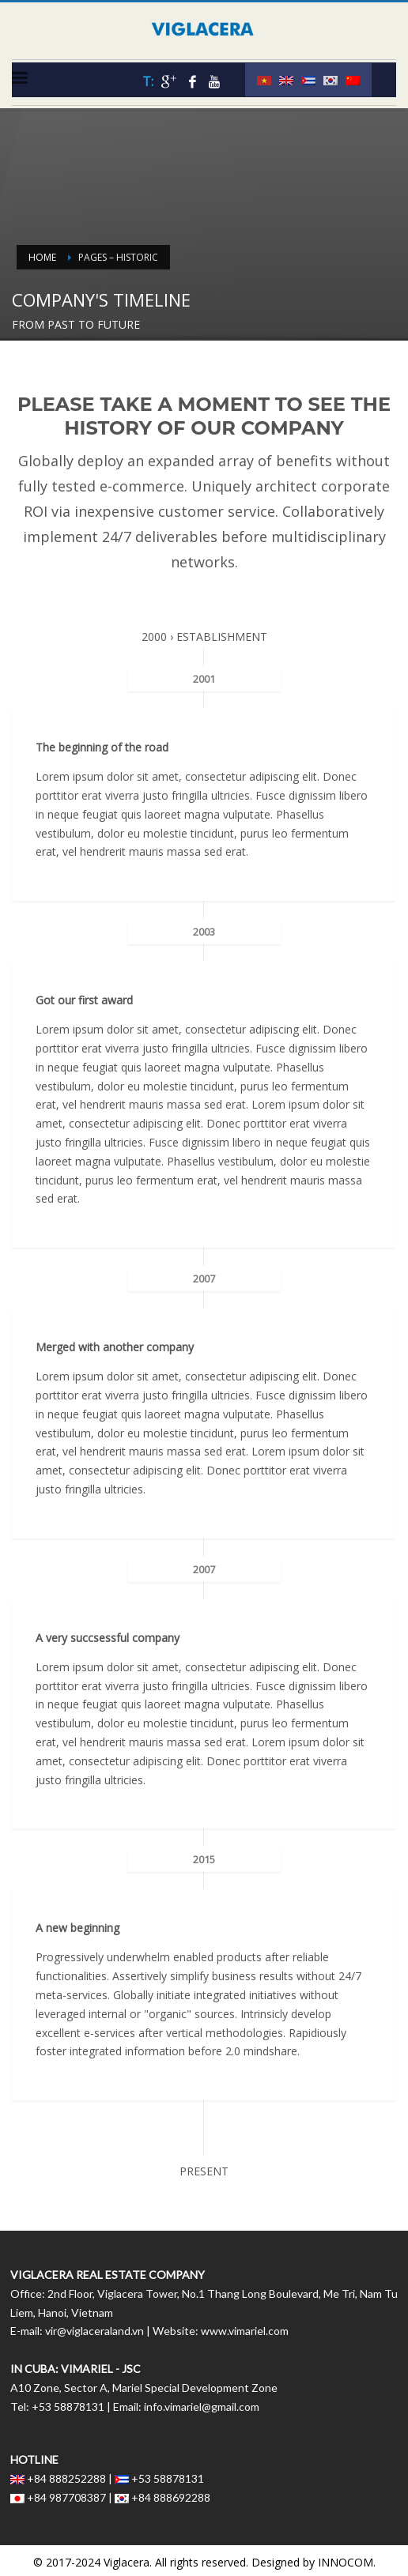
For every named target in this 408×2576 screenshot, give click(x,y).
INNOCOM (345, 2562)
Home (42, 257)
